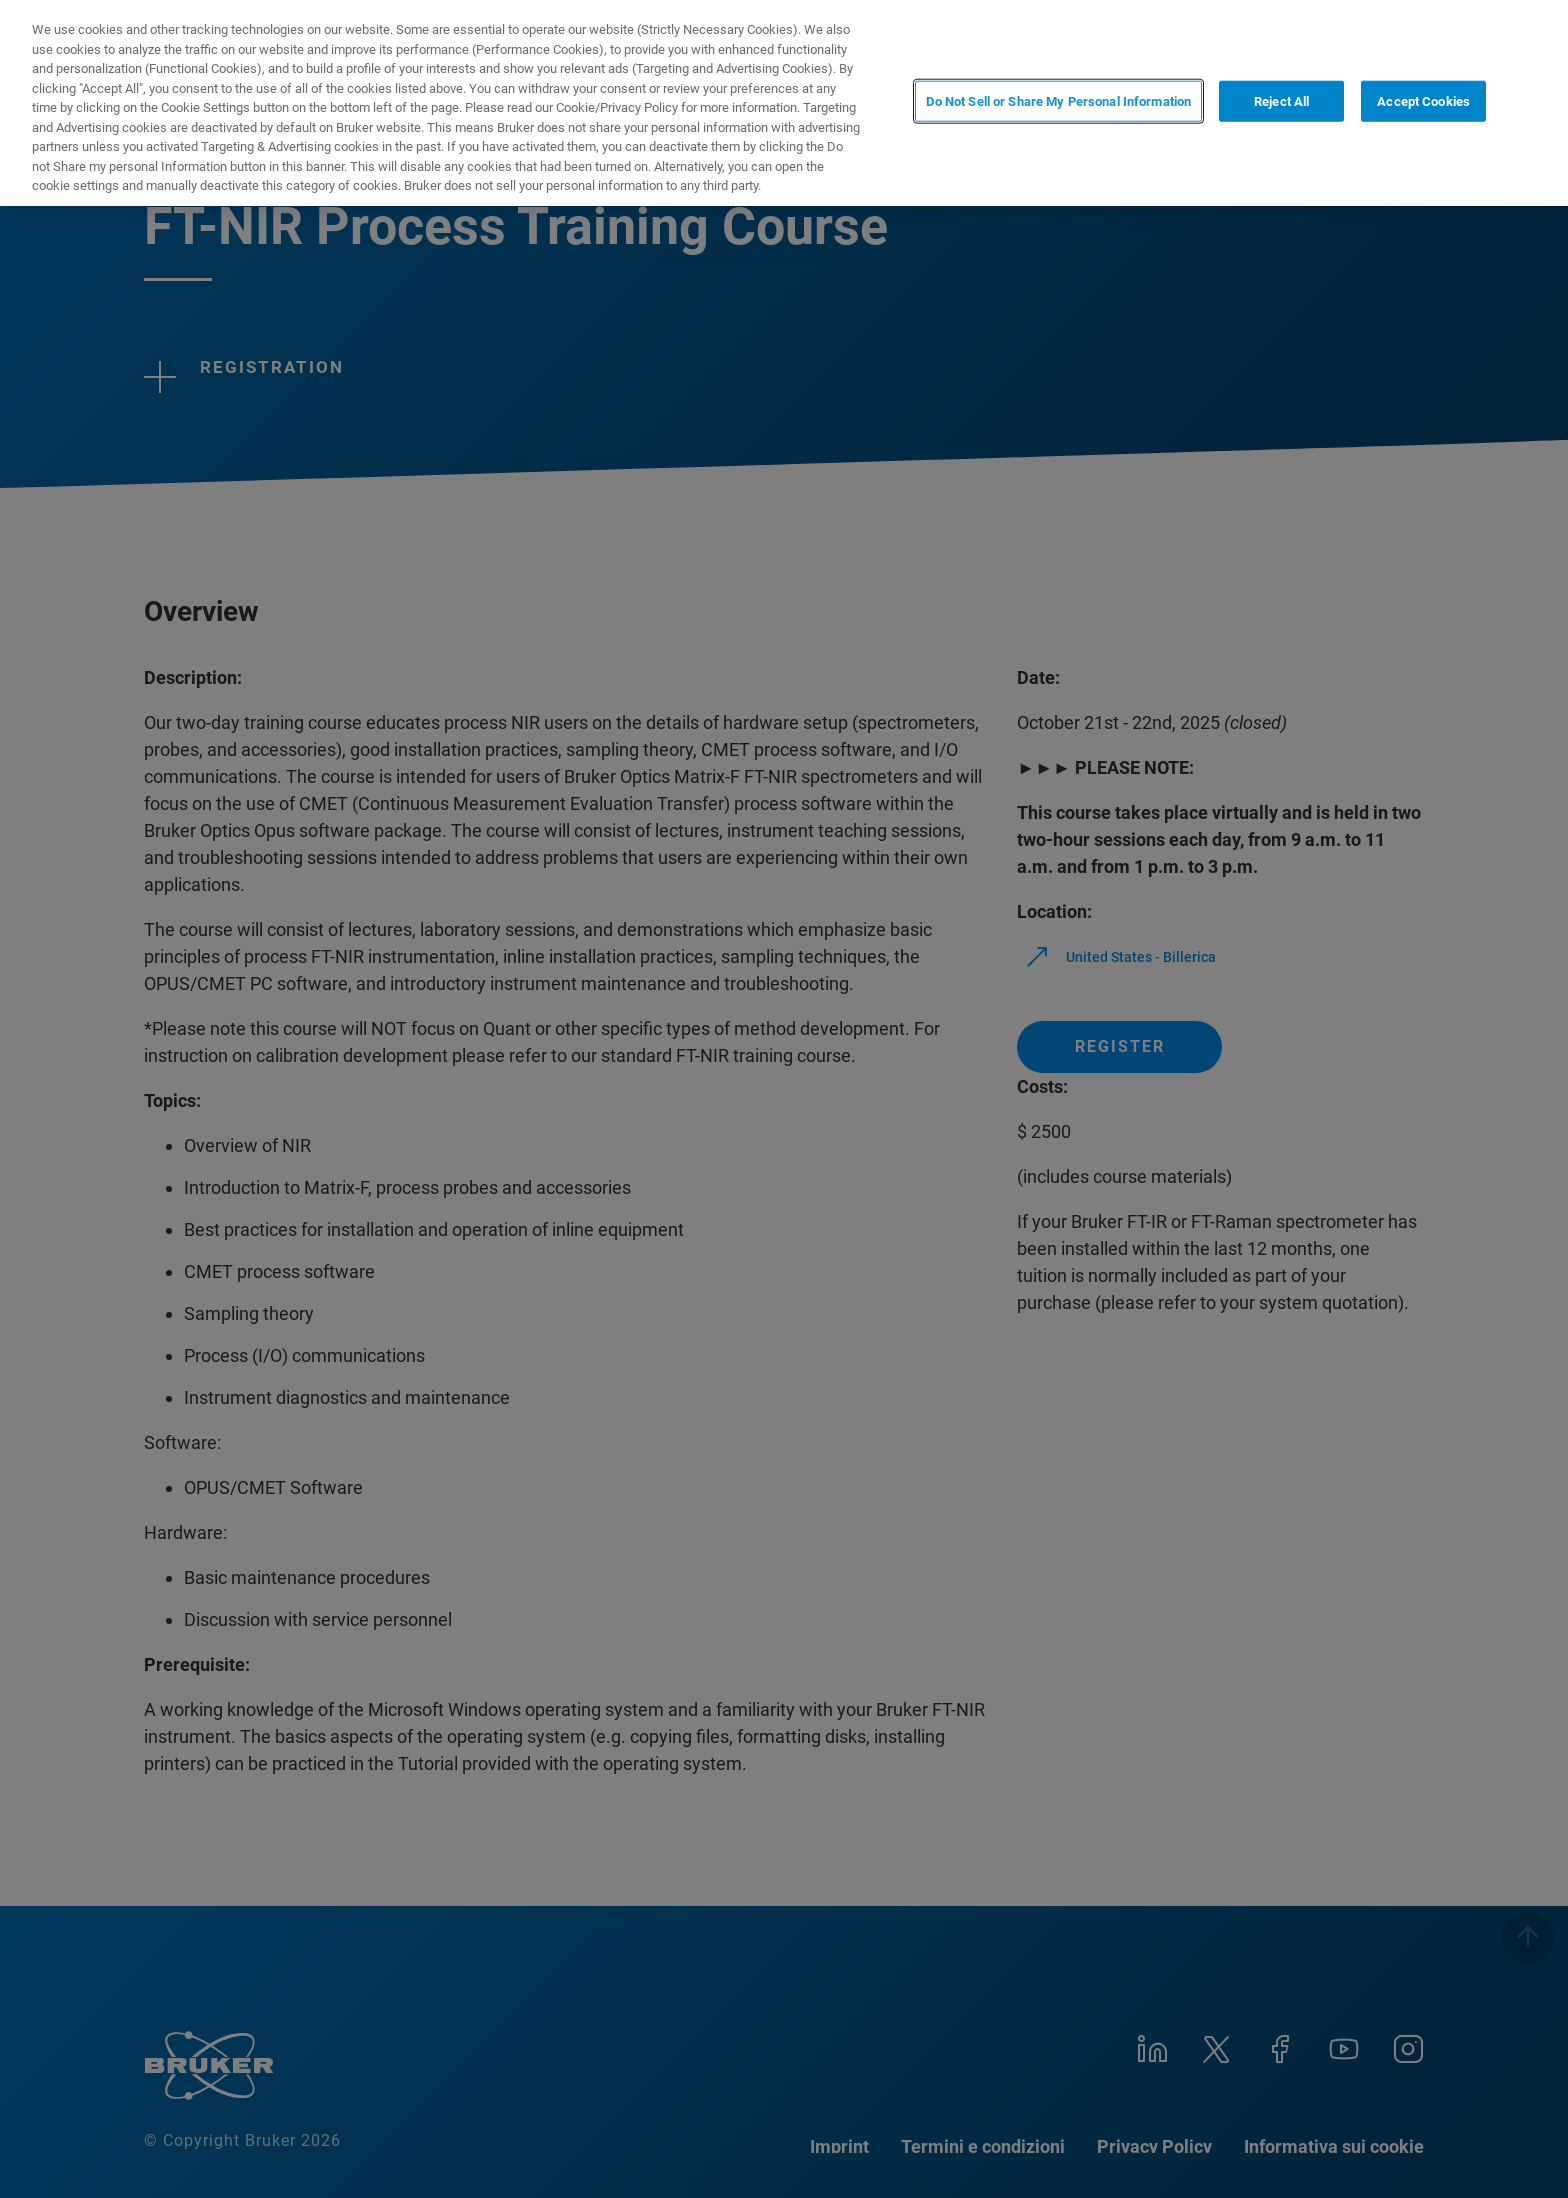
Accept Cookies (1423, 101)
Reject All (1281, 101)
